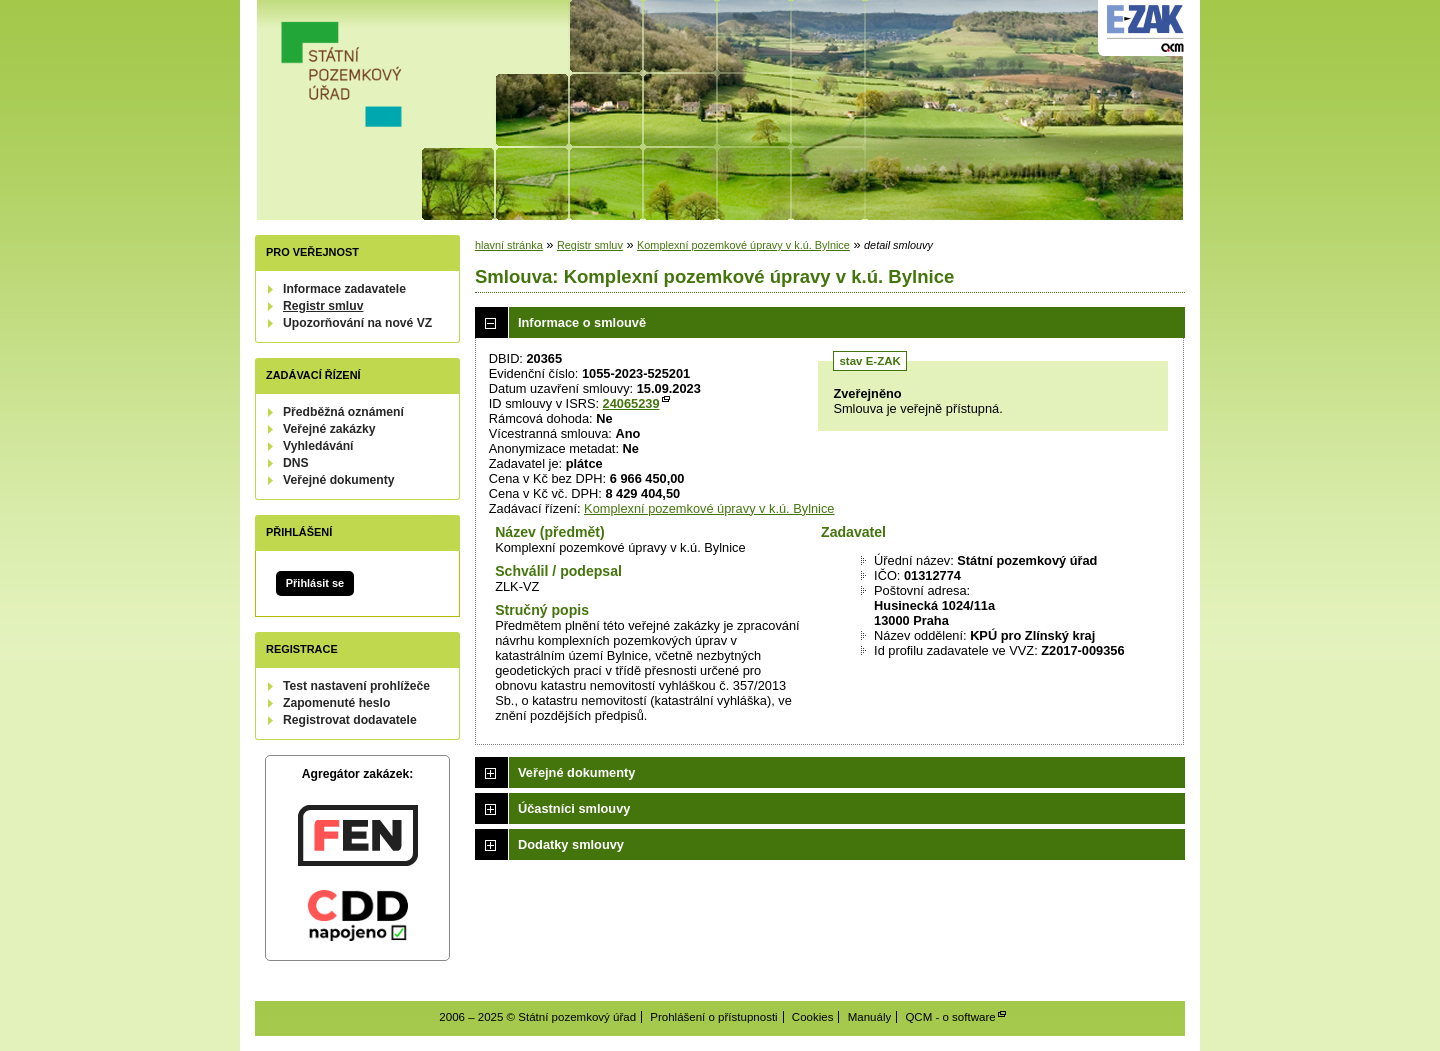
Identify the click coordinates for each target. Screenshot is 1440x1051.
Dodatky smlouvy (571, 844)
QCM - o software (950, 1017)
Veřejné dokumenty (338, 480)
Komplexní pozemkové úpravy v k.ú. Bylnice (743, 245)
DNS (296, 463)
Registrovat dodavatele (350, 720)
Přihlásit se (315, 583)
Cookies (813, 1017)
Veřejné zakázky (329, 429)
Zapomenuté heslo (336, 703)
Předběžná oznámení (343, 412)
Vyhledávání (318, 446)
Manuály (870, 1017)
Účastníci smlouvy (574, 808)
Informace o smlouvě (582, 322)
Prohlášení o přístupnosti (713, 1017)
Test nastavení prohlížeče (356, 686)
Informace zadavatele (344, 289)
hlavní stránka (509, 245)
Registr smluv (323, 306)
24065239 (631, 403)
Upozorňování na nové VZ (357, 323)
